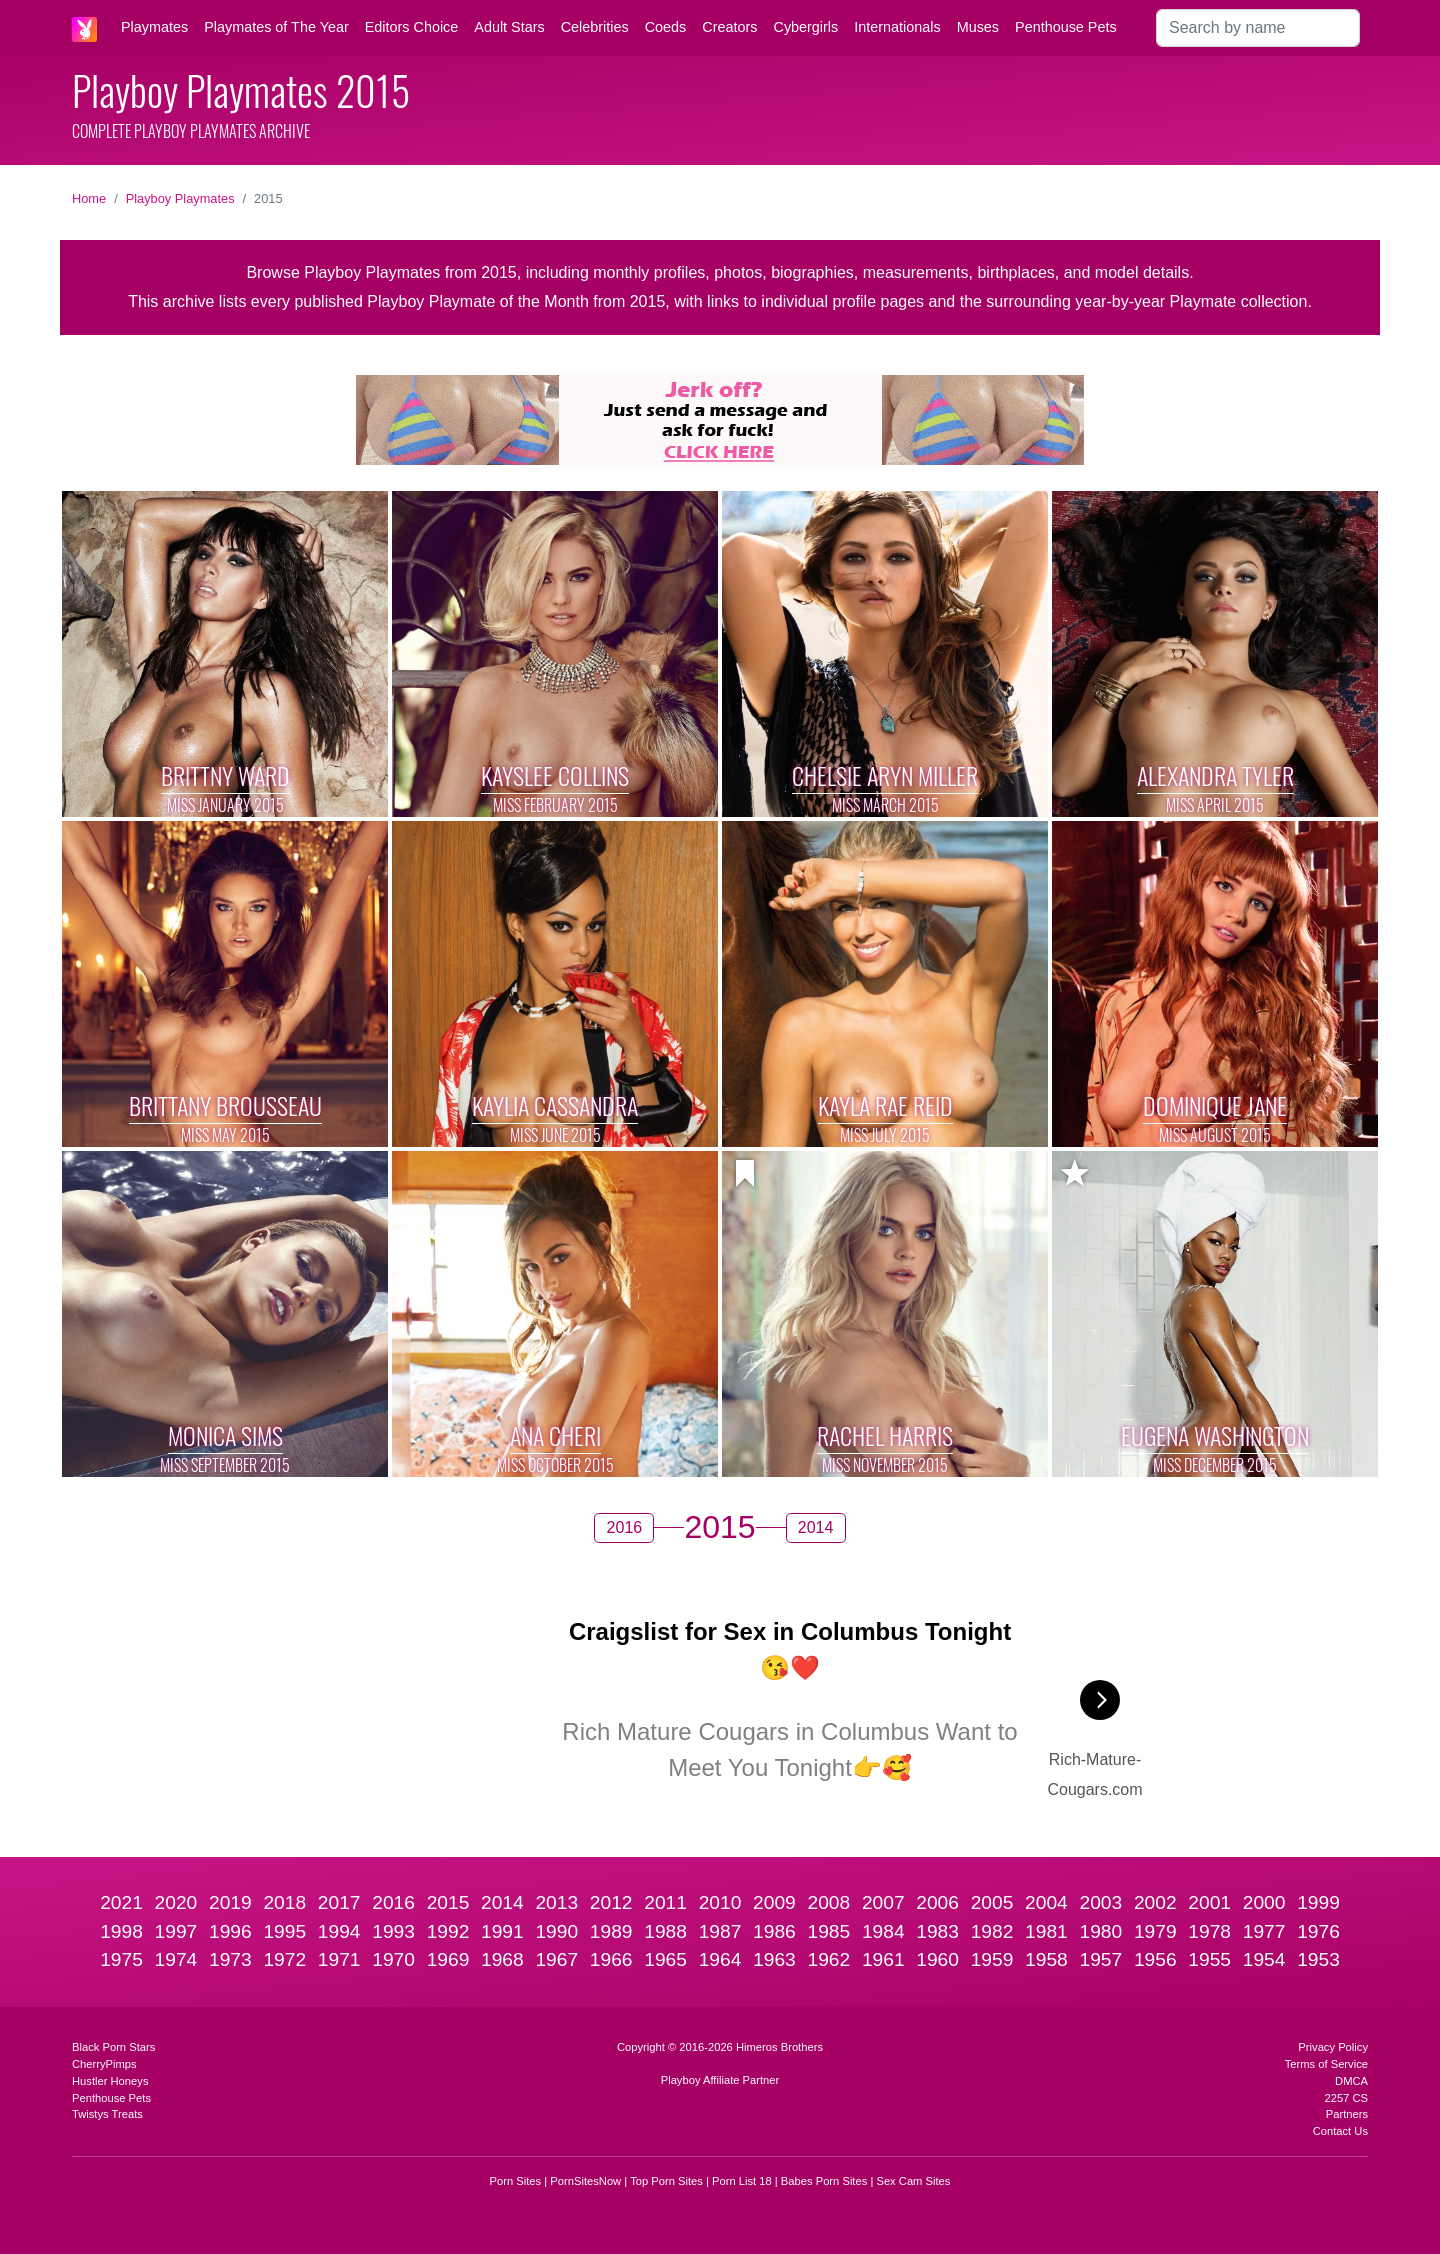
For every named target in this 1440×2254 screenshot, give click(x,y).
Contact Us (1340, 2131)
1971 (339, 1959)
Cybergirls (805, 27)
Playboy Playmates (180, 198)
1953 (1318, 1959)
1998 (121, 1931)
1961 (883, 1959)
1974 (176, 1959)
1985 (828, 1931)
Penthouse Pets (1066, 27)
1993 (393, 1931)
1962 (828, 1959)
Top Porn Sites (666, 2181)
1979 (1155, 1931)
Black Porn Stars (113, 2047)
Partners (1347, 2114)
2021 (121, 1902)
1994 (339, 1931)
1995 (284, 1931)
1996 (230, 1931)
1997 (176, 1931)
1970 (393, 1959)
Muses (978, 27)
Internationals (897, 27)
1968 (502, 1959)
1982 (992, 1931)
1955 (1209, 1959)
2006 (937, 1902)
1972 (284, 1959)
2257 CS (1346, 2098)
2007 (883, 1902)
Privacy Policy (1333, 2047)
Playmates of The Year (276, 27)
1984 (883, 1931)
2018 (284, 1902)
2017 (339, 1902)
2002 (1155, 1902)
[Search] (1258, 28)
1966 (611, 1959)
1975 (121, 1959)
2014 (502, 1902)
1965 (665, 1959)
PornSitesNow (585, 2181)
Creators (729, 27)
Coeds (666, 27)
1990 (556, 1931)
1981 (1046, 1931)
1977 (1264, 1931)
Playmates (154, 27)
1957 (1101, 1959)
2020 (176, 1902)
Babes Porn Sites (824, 2181)
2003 (1101, 1902)
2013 (556, 1902)
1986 (774, 1931)
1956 (1155, 1959)
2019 (230, 1902)
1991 (502, 1931)
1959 (992, 1959)
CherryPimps (104, 2064)
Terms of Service (1326, 2064)
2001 (1209, 1902)
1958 (1046, 1959)
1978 (1209, 1931)
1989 (611, 1931)
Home (89, 198)
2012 (611, 1902)
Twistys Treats (107, 2114)
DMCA (1351, 2081)
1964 (720, 1959)
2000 (1264, 1902)
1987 (720, 1931)
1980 (1101, 1931)
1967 (556, 1959)
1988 (665, 1931)
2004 (1046, 1902)
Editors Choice (412, 27)
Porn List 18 (742, 2181)
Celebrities (595, 27)
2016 (393, 1902)
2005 (992, 1902)
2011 (665, 1902)
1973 (230, 1959)
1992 (448, 1931)
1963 (774, 1959)
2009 (774, 1902)
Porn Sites (516, 2181)
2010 (720, 1902)
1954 (1264, 1959)
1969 (448, 1959)
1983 (937, 1931)
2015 (448, 1902)
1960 (937, 1959)
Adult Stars (509, 27)
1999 (1318, 1902)
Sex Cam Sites (913, 2181)
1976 (1318, 1931)
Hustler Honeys (110, 2081)
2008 (828, 1902)
